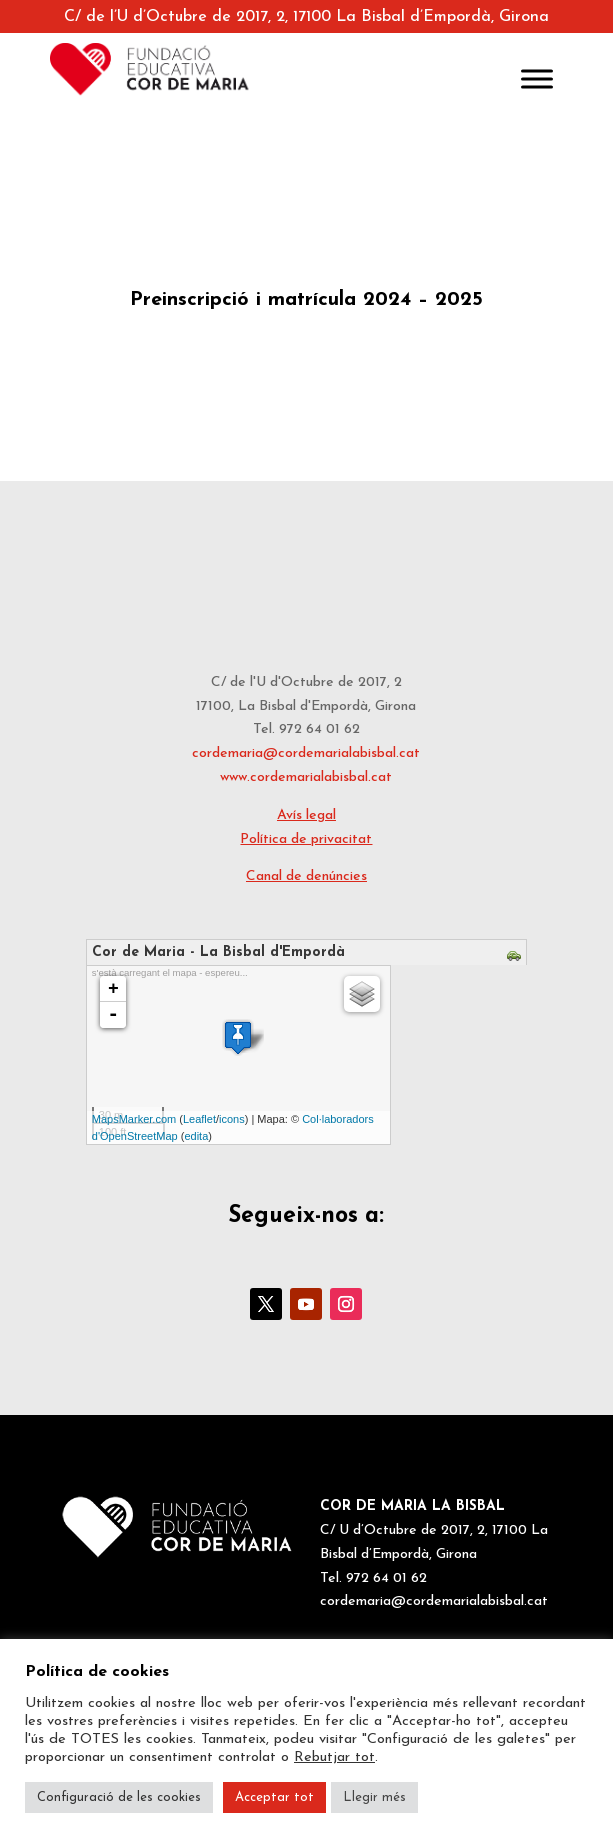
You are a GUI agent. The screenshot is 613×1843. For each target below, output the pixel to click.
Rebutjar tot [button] (334, 1757)
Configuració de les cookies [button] (119, 1797)
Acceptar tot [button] (274, 1797)
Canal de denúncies (306, 876)
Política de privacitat (306, 839)
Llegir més (374, 1797)
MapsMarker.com (134, 1119)
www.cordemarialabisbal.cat (306, 777)
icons (232, 1119)
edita (196, 1136)
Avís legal (306, 815)
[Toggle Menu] (537, 78)
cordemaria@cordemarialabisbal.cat (306, 753)
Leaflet (199, 1119)
